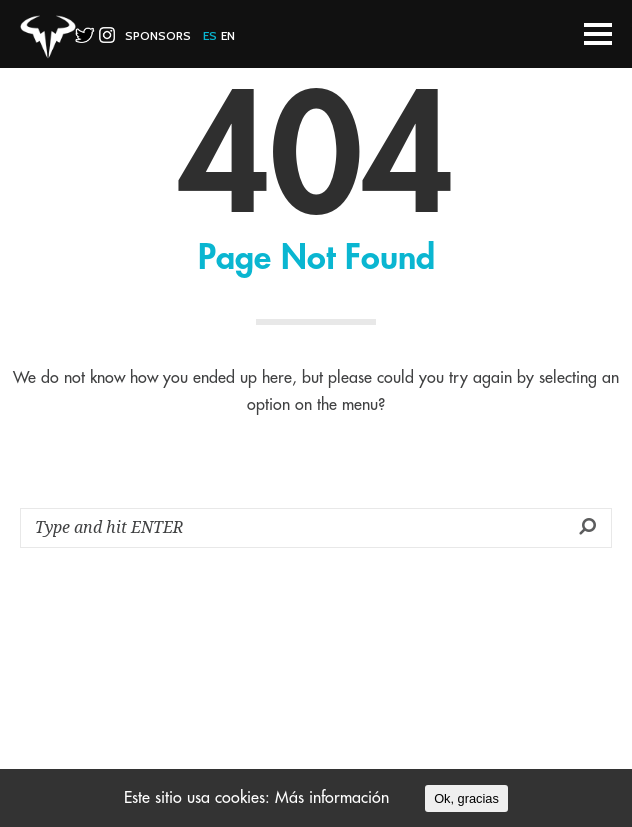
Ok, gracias (466, 798)
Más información (332, 798)
